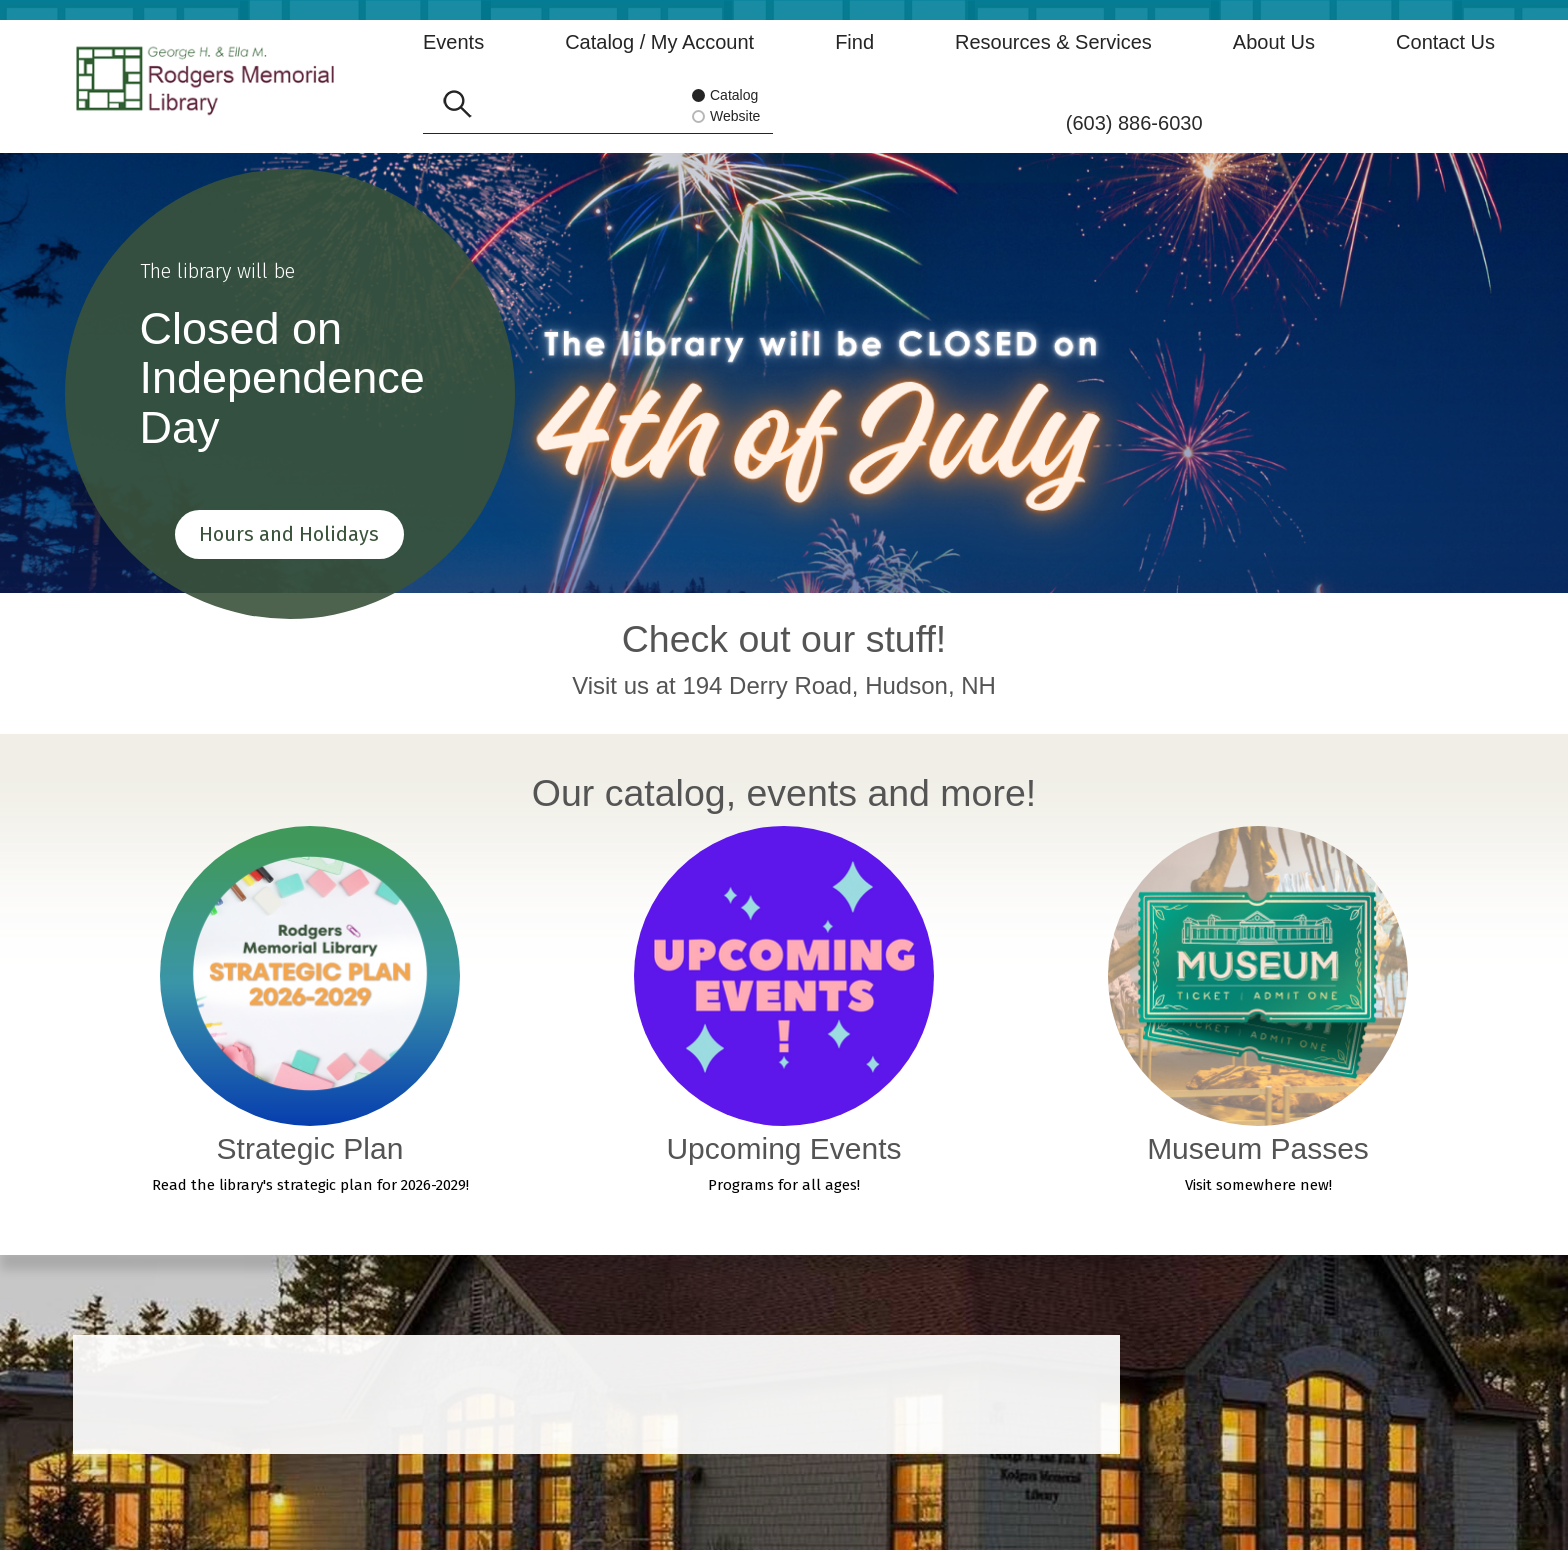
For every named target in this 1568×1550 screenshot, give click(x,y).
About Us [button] (1274, 42)
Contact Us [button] (1445, 42)
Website (732, 117)
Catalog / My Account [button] (659, 42)
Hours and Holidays (290, 530)
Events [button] (453, 42)
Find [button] (854, 42)
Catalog (725, 96)
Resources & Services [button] (1053, 42)
